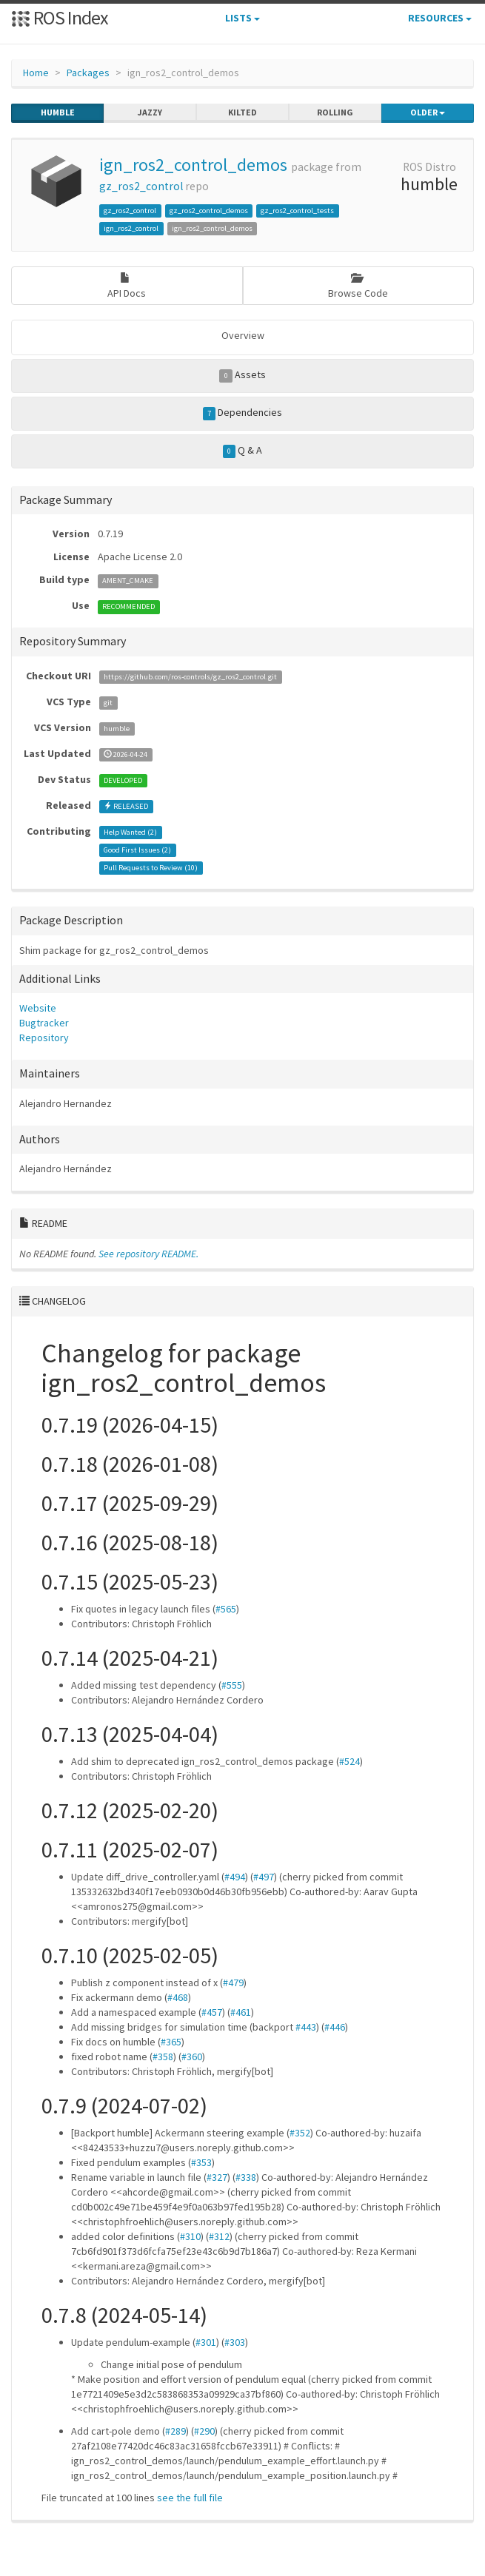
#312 (219, 2236)
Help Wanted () (130, 832)
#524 (349, 1761)
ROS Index (59, 17)
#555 (231, 1685)
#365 (171, 2041)
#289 (175, 2431)
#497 (263, 1876)
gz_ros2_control (141, 186)
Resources (440, 17)
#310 (190, 2236)
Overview (242, 335)
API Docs (126, 286)
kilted (242, 112)
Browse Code (358, 286)
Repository (44, 1037)
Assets (242, 375)
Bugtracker (44, 1022)
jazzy (150, 112)
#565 (225, 1608)
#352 (300, 2132)
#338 (245, 2177)
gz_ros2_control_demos (209, 210)
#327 (217, 2177)
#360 (191, 2056)
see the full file (190, 2497)
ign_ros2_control (131, 228)
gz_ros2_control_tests (297, 210)
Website (37, 1008)
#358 (163, 2056)
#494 (234, 1876)
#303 (234, 2342)
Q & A (243, 450)
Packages (88, 72)
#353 (201, 2162)
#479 (233, 1982)
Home (36, 72)
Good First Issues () (137, 850)
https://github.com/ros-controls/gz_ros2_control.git (190, 677)
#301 (205, 2342)
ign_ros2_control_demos (193, 164)
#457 (211, 2012)
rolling (335, 112)
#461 (240, 2012)
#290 (204, 2431)
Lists (242, 17)
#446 (334, 2027)
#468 (177, 1997)
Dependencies (243, 413)
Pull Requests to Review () (151, 867)
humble (58, 112)
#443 (305, 2027)
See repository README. (148, 1253)
